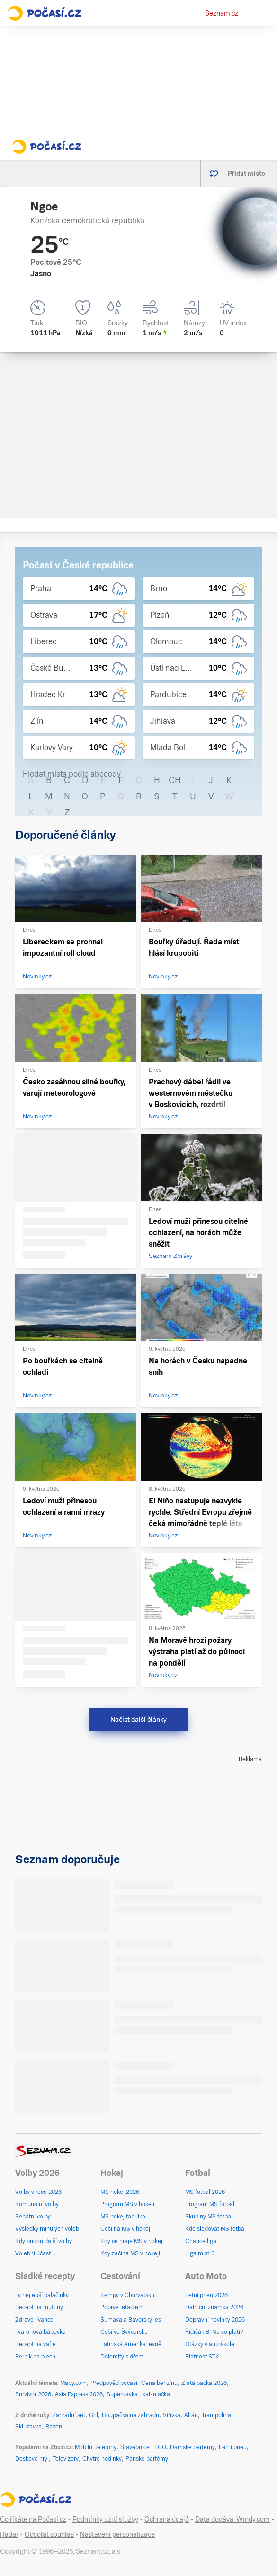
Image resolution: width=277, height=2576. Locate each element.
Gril (93, 2415)
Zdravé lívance (34, 2319)
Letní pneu (233, 2447)
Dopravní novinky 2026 (215, 2319)
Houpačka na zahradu (130, 2415)
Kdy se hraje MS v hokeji (132, 2241)
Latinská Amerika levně (130, 2344)
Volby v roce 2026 (38, 2192)
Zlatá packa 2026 (204, 2383)
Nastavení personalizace (117, 2534)
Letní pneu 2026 (206, 2295)
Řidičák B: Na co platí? (214, 2332)
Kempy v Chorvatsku (127, 2295)
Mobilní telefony (95, 2447)
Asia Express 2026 (79, 2394)
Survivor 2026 (33, 2394)
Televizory (66, 2458)
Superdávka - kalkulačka (138, 2394)
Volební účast (33, 2253)
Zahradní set (68, 2415)
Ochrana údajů (166, 2519)
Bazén (53, 2426)
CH (175, 780)
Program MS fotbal (209, 2204)
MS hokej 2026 (119, 2192)
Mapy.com (73, 2383)
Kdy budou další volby (43, 2241)
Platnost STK (202, 2356)
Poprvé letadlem (121, 2307)
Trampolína (216, 2415)
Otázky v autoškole (209, 2344)
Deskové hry (32, 2458)
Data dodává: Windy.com (232, 2519)
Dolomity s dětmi (122, 2356)
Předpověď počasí (113, 2383)
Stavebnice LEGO (143, 2447)
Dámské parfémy (192, 2447)
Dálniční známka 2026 (214, 2307)
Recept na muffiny (39, 2307)
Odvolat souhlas (49, 2534)
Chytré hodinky (102, 2458)
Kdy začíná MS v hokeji (130, 2253)
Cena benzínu (159, 2383)
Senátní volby (33, 2216)
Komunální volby (37, 2204)
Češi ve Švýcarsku (124, 2332)
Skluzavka (28, 2426)
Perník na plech (35, 2356)
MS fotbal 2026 (205, 2192)
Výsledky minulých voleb (47, 2229)
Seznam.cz (221, 13)
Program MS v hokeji (127, 2204)
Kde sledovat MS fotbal (215, 2229)
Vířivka (171, 2415)
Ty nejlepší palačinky (42, 2295)
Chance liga (200, 2241)
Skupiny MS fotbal (208, 2216)
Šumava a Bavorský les (130, 2319)
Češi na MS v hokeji (126, 2229)
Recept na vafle (35, 2344)
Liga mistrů (199, 2253)
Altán (191, 2415)
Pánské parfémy (146, 2458)
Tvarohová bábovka (40, 2332)
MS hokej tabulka (122, 2216)
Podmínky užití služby (105, 2519)
